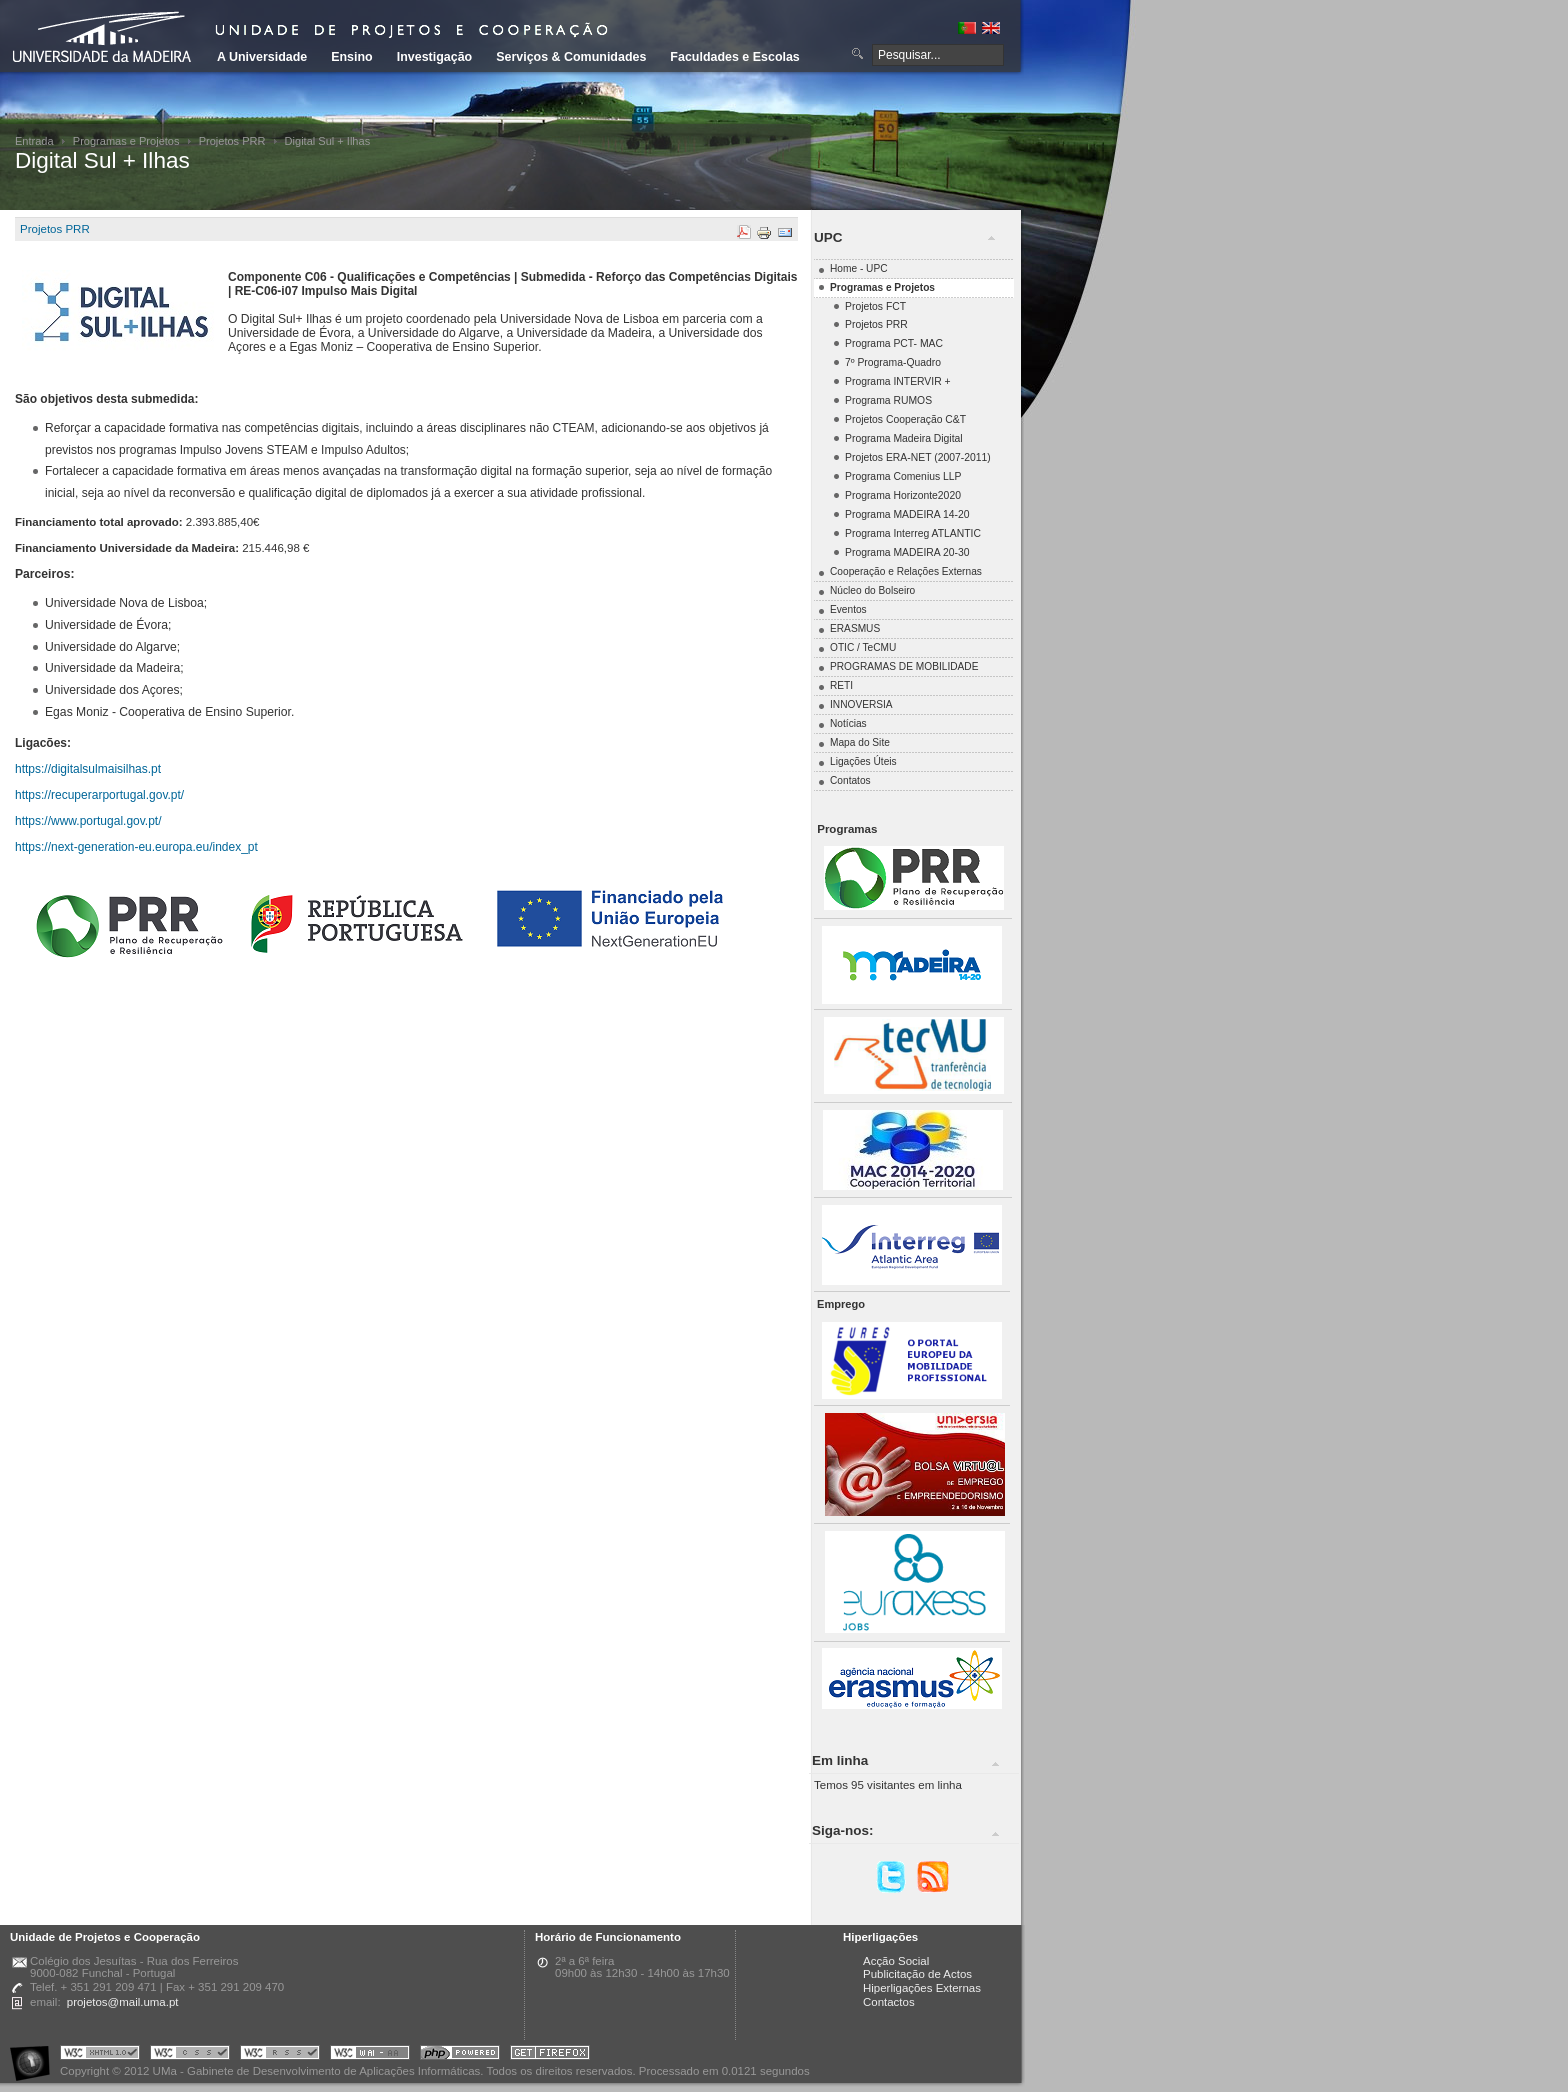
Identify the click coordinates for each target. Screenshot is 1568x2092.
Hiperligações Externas (922, 1988)
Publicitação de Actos (917, 1974)
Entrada (34, 141)
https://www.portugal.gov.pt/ (88, 821)
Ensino (352, 57)
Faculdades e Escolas (734, 57)
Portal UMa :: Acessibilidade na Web (35, 2055)
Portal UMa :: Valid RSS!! (280, 2055)
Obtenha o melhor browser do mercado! (550, 2055)
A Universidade (262, 57)
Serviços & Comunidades (571, 57)
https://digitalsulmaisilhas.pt (88, 769)
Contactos (889, 2002)
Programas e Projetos (126, 141)
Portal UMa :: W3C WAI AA (370, 2055)
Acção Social (896, 1961)
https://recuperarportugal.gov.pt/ (99, 795)
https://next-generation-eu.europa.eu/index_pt (136, 847)
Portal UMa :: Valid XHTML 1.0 (100, 2055)
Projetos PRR (232, 141)
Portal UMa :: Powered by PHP (460, 2055)
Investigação (434, 57)
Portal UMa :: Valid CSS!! (190, 2055)
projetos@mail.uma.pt (123, 2002)
